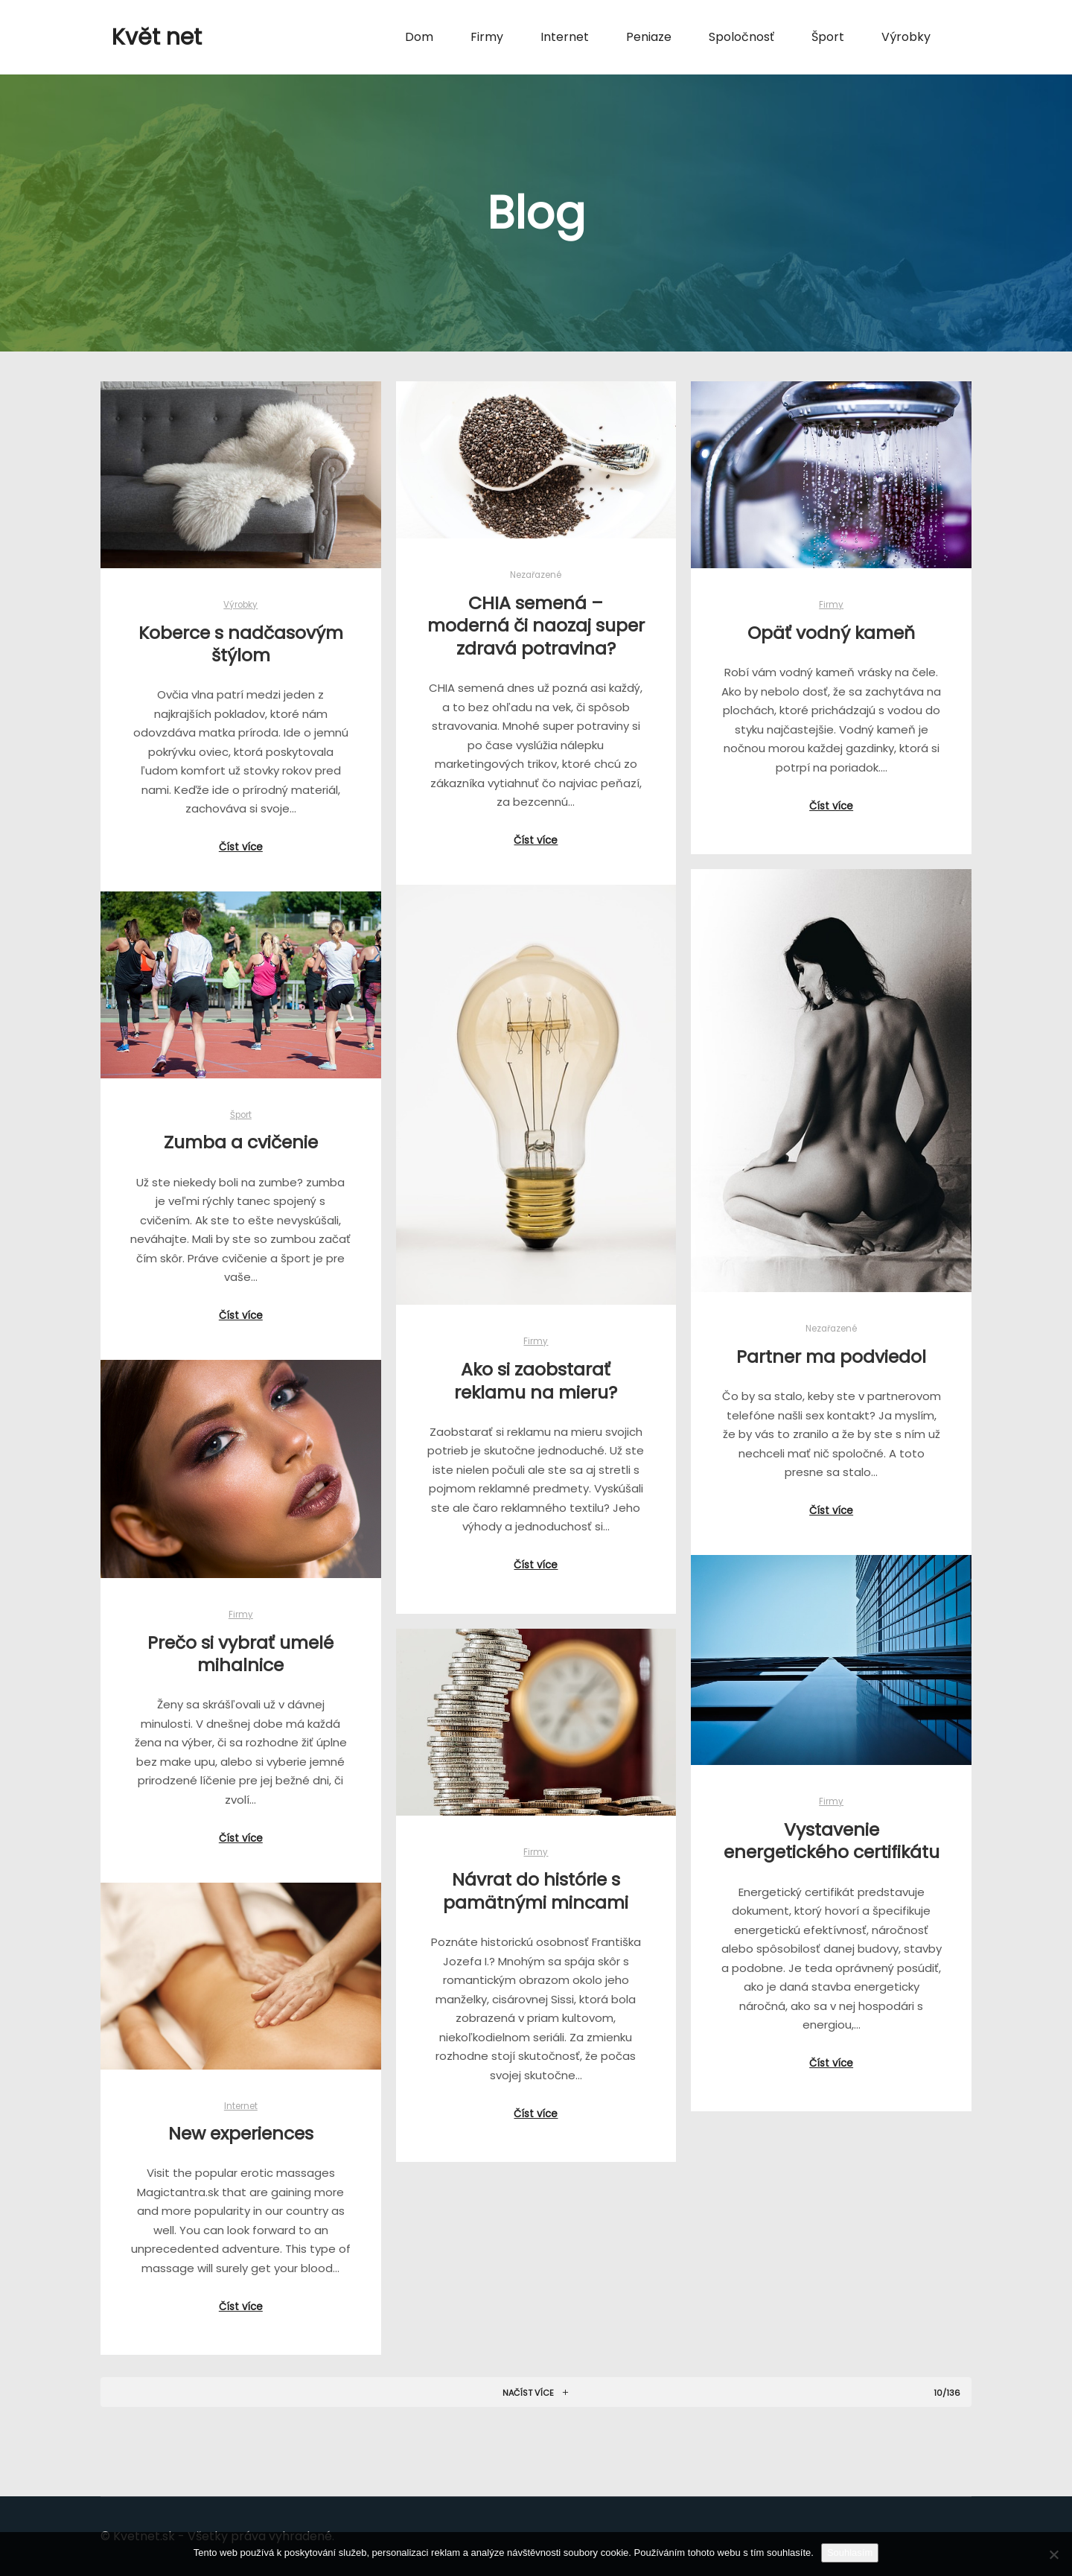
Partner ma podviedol (831, 1356)
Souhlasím (849, 2552)
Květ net (157, 37)
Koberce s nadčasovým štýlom (240, 644)
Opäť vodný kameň (831, 632)
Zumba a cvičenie (242, 1142)
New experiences (243, 2131)
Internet (243, 2105)
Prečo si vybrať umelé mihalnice (243, 1652)
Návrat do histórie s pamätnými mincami (535, 1889)
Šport (241, 1115)
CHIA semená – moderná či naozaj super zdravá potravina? (536, 626)
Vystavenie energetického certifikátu (830, 1839)
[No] (1053, 2554)
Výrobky (240, 605)
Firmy (831, 605)
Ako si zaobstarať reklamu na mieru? (534, 1381)
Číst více (241, 847)
